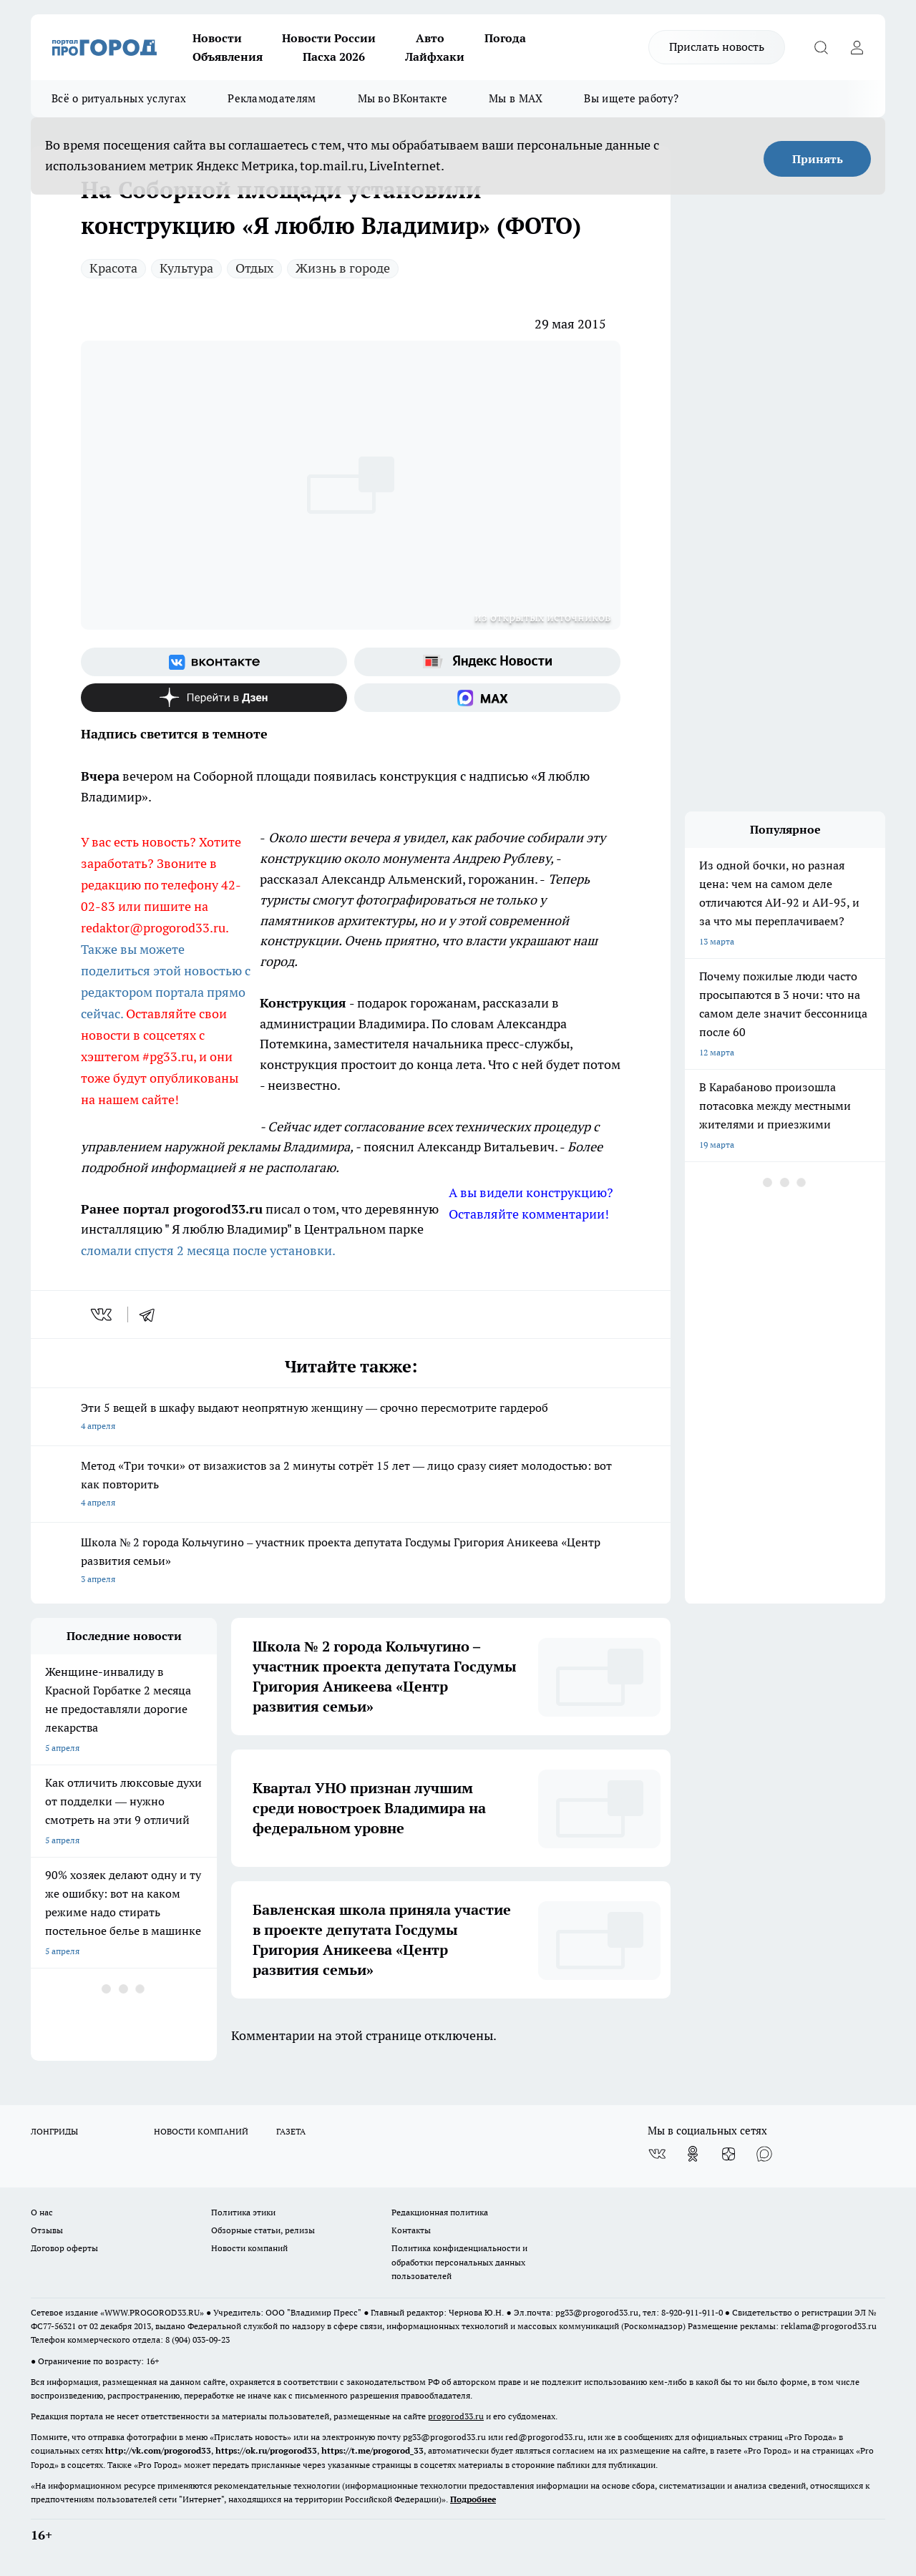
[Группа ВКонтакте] (214, 662)
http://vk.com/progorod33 (158, 2450)
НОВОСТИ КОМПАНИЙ (201, 2131)
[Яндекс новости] (487, 662)
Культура (186, 268)
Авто (430, 38)
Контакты (411, 2230)
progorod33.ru (456, 2416)
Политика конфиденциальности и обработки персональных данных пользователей (459, 2261)
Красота (113, 268)
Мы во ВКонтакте (403, 98)
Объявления (228, 56)
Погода (505, 38)
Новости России (329, 38)
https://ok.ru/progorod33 (266, 2450)
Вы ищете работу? (631, 98)
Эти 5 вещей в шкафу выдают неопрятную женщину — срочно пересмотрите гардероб (350, 1417)
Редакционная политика (439, 2212)
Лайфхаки (434, 56)
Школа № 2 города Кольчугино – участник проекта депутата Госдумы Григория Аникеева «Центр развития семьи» (350, 1562)
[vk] (102, 1314)
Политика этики (243, 2212)
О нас (42, 2212)
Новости (217, 38)
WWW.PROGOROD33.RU (152, 2312)
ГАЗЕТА (291, 2131)
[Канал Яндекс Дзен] (214, 697)
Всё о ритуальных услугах (119, 98)
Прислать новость (716, 46)
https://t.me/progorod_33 (372, 2450)
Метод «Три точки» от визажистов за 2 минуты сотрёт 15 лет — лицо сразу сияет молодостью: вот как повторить (350, 1485)
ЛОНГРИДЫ (54, 2131)
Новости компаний (249, 2248)
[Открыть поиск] (821, 47)
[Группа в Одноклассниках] (693, 2154)
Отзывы (47, 2230)
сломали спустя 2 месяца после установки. (208, 1250)
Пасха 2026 (334, 56)
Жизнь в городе (343, 268)
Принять (817, 159)
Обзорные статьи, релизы (263, 2230)
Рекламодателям (272, 98)
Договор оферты (64, 2248)
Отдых (254, 268)
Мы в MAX (515, 98)
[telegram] (151, 1314)
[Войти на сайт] (856, 47)
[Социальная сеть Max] (487, 697)
